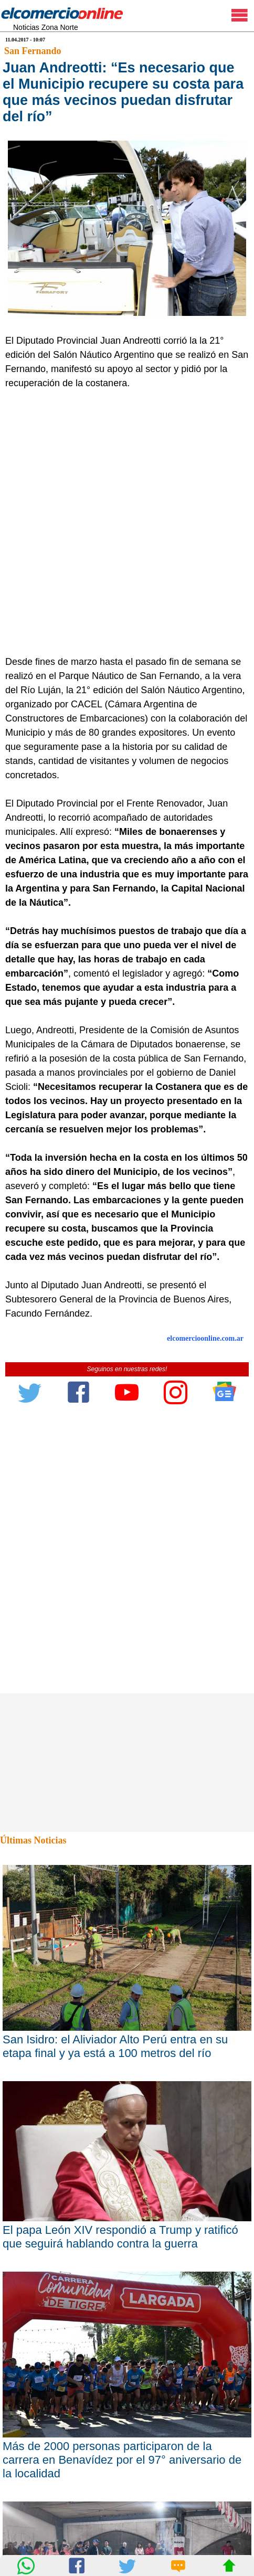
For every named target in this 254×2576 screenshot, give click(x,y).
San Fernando (32, 51)
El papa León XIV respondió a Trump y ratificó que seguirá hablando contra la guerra (120, 2236)
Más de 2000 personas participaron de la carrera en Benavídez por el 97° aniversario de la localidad (122, 2460)
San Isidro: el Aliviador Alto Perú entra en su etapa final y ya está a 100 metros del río (115, 2046)
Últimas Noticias (33, 1840)
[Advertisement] (127, 523)
